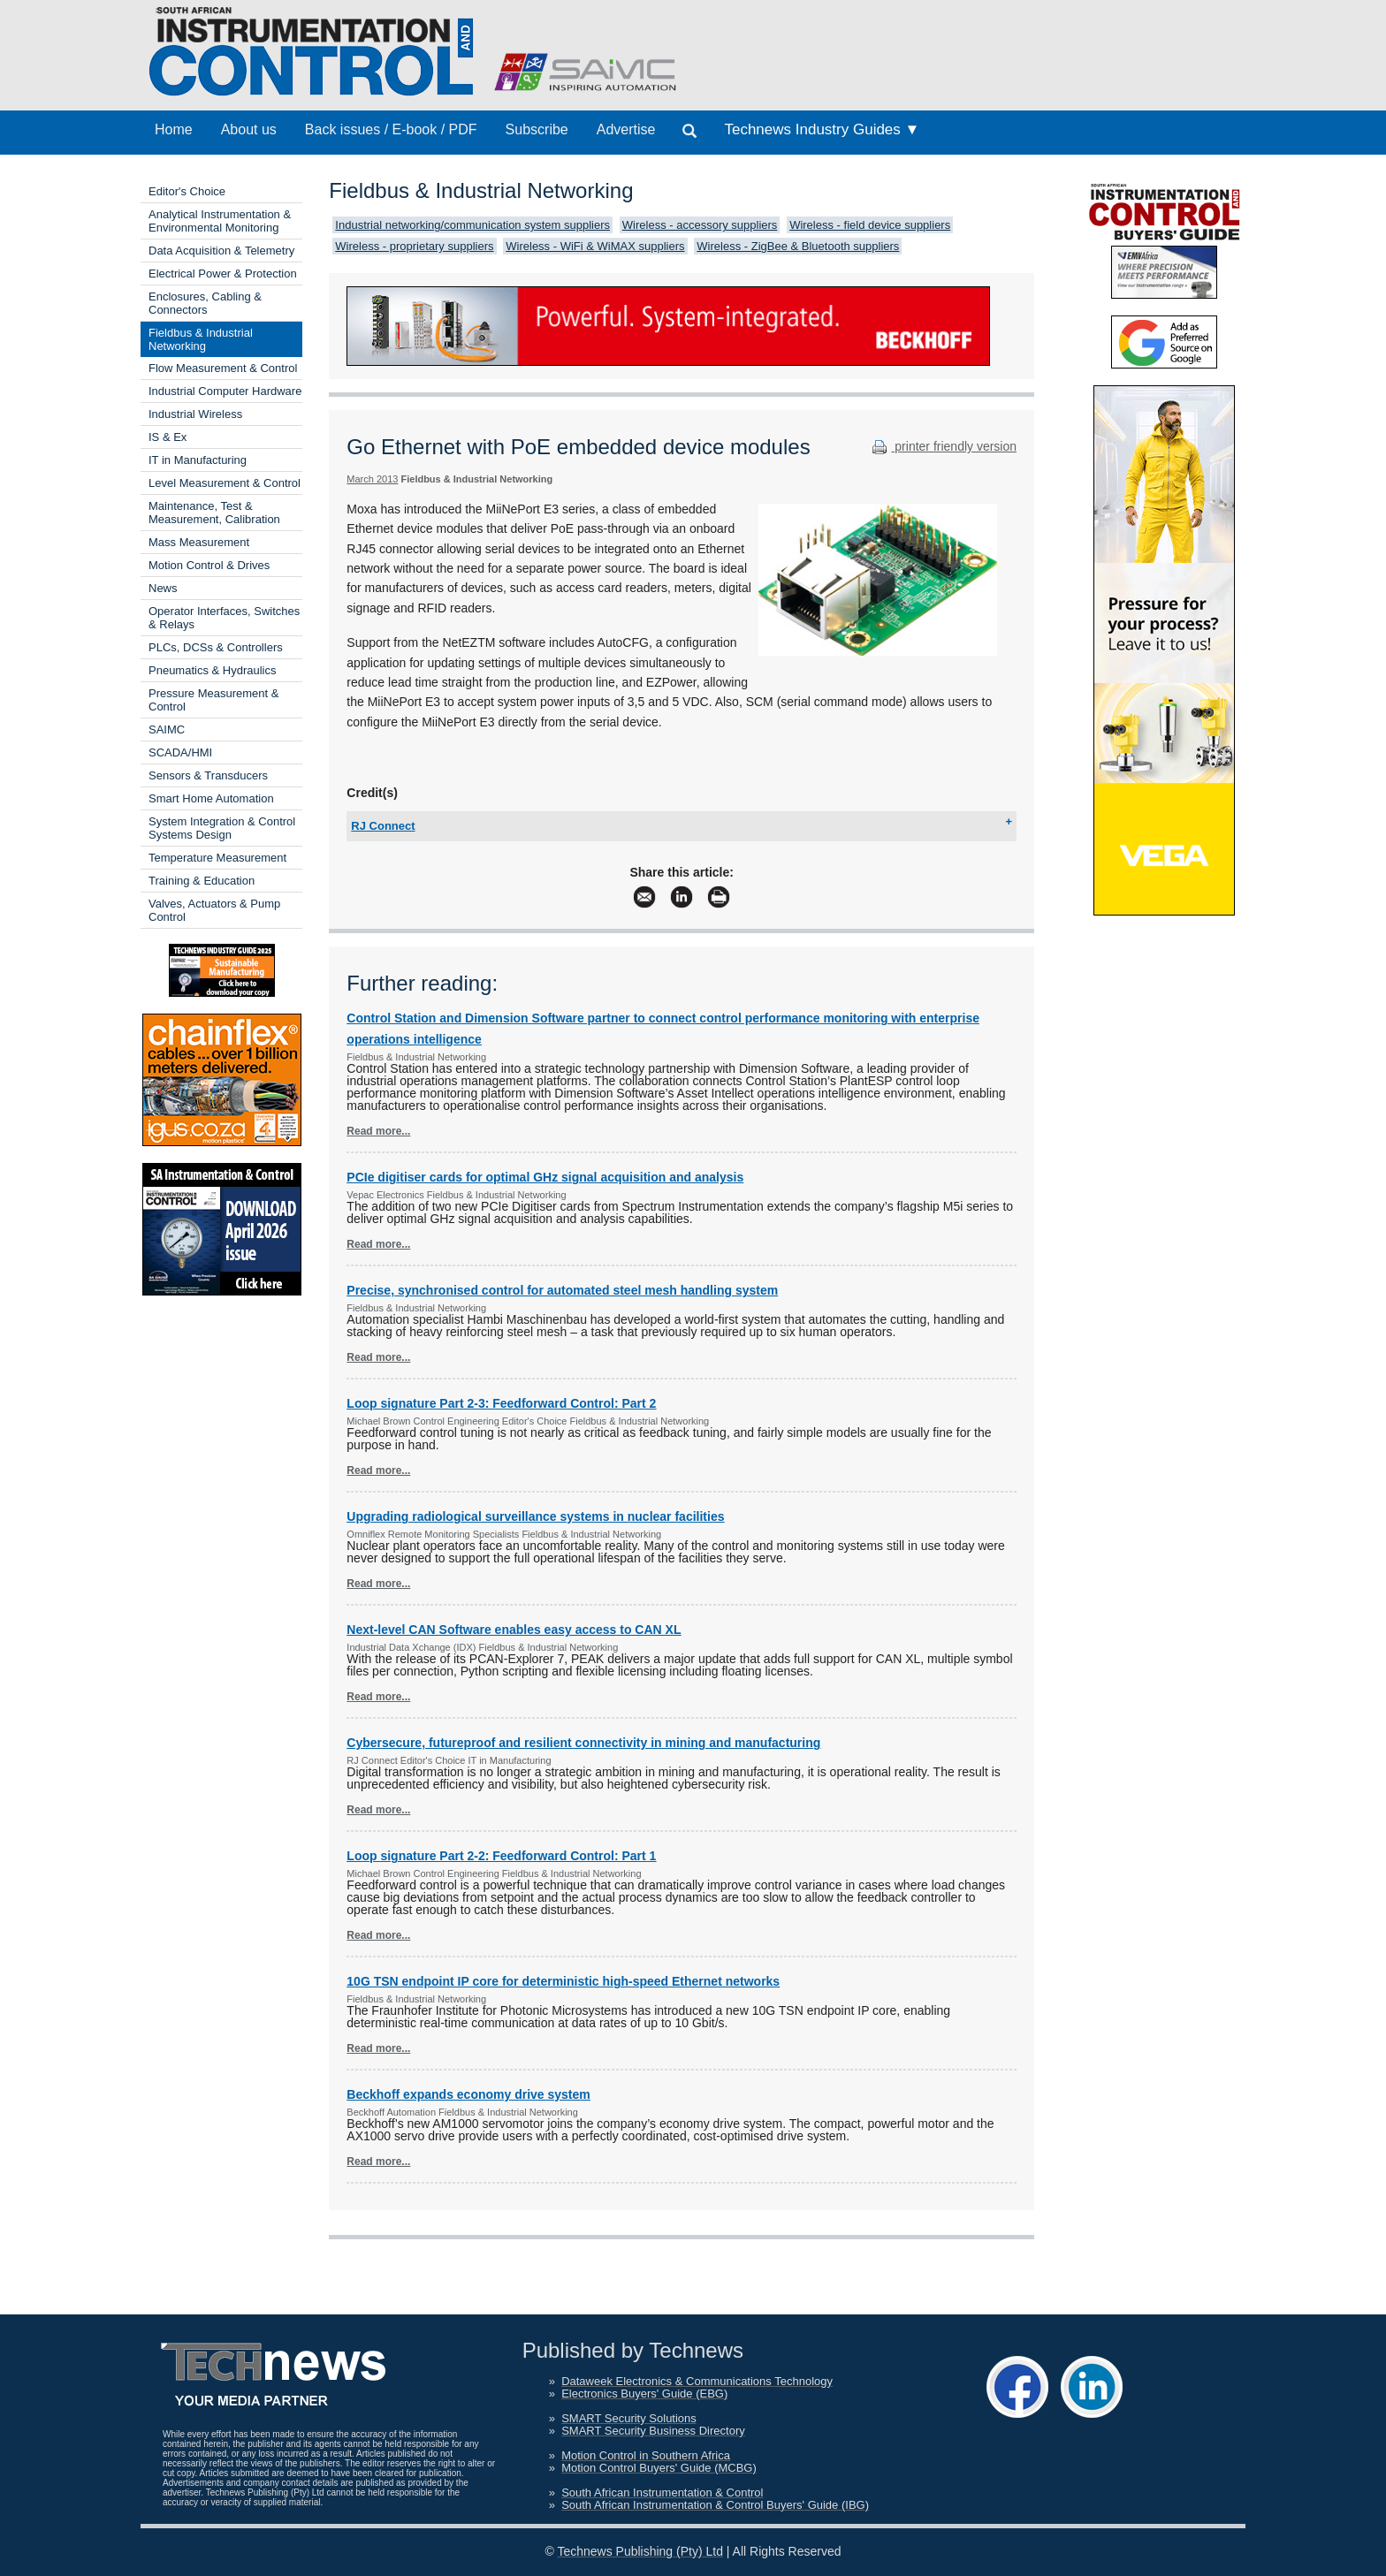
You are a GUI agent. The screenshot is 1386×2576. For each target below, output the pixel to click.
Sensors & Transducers (208, 775)
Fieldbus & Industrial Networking (200, 339)
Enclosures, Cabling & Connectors (205, 303)
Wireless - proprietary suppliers (414, 246)
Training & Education (201, 880)
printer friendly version (942, 446)
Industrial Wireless (195, 414)
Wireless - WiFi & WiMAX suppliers (595, 246)
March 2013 (372, 479)
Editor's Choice (186, 191)
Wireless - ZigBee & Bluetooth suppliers (798, 246)
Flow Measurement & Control (222, 368)
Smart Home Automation (211, 798)
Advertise (626, 129)
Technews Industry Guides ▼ (821, 129)
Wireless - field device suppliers (869, 225)
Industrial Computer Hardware (224, 391)
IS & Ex (167, 437)
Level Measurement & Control (224, 483)
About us (249, 129)
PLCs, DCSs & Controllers (215, 647)
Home (174, 129)
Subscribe (537, 129)
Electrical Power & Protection (222, 273)
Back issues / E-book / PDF (391, 129)
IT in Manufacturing (197, 460)
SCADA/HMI (180, 752)
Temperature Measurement (217, 857)
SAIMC (166, 729)
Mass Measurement (198, 542)
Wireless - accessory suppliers (700, 225)
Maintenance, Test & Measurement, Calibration (214, 512)
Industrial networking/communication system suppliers (472, 225)
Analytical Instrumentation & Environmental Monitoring (219, 221)
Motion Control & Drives (209, 565)
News (163, 588)
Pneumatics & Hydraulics (212, 670)
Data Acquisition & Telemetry (221, 250)
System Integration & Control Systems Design (221, 828)
